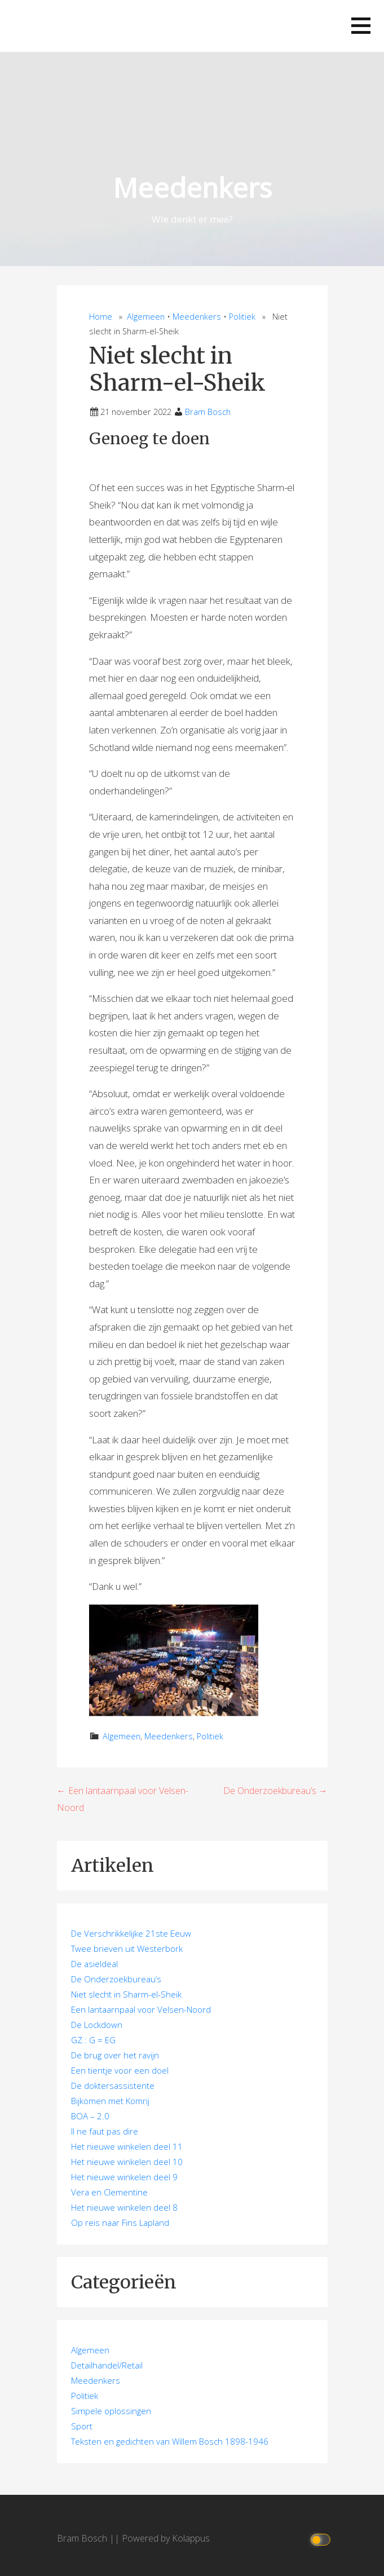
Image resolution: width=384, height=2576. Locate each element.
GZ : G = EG (93, 2039)
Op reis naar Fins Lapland (120, 2222)
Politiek (242, 316)
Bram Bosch (208, 411)
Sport (81, 2426)
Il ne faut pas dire (104, 2131)
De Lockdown (96, 2024)
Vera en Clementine (109, 2192)
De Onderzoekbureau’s (116, 1979)
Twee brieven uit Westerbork (127, 1948)
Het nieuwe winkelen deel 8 (124, 2207)
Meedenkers (192, 187)
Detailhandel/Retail (107, 2365)
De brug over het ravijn (115, 2055)
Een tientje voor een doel (120, 2070)
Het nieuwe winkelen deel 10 (127, 2161)
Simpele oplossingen (111, 2410)
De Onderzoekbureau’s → (275, 1790)
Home (100, 316)
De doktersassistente (113, 2085)
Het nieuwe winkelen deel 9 (124, 2176)
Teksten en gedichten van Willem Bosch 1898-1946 (169, 2441)
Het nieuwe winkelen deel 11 (127, 2146)
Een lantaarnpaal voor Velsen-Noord (141, 2009)
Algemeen (146, 316)
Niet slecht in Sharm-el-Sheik (126, 1994)
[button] (360, 26)
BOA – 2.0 (90, 2116)
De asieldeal (94, 1963)
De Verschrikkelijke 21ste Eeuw (131, 1933)
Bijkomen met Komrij (110, 2100)
